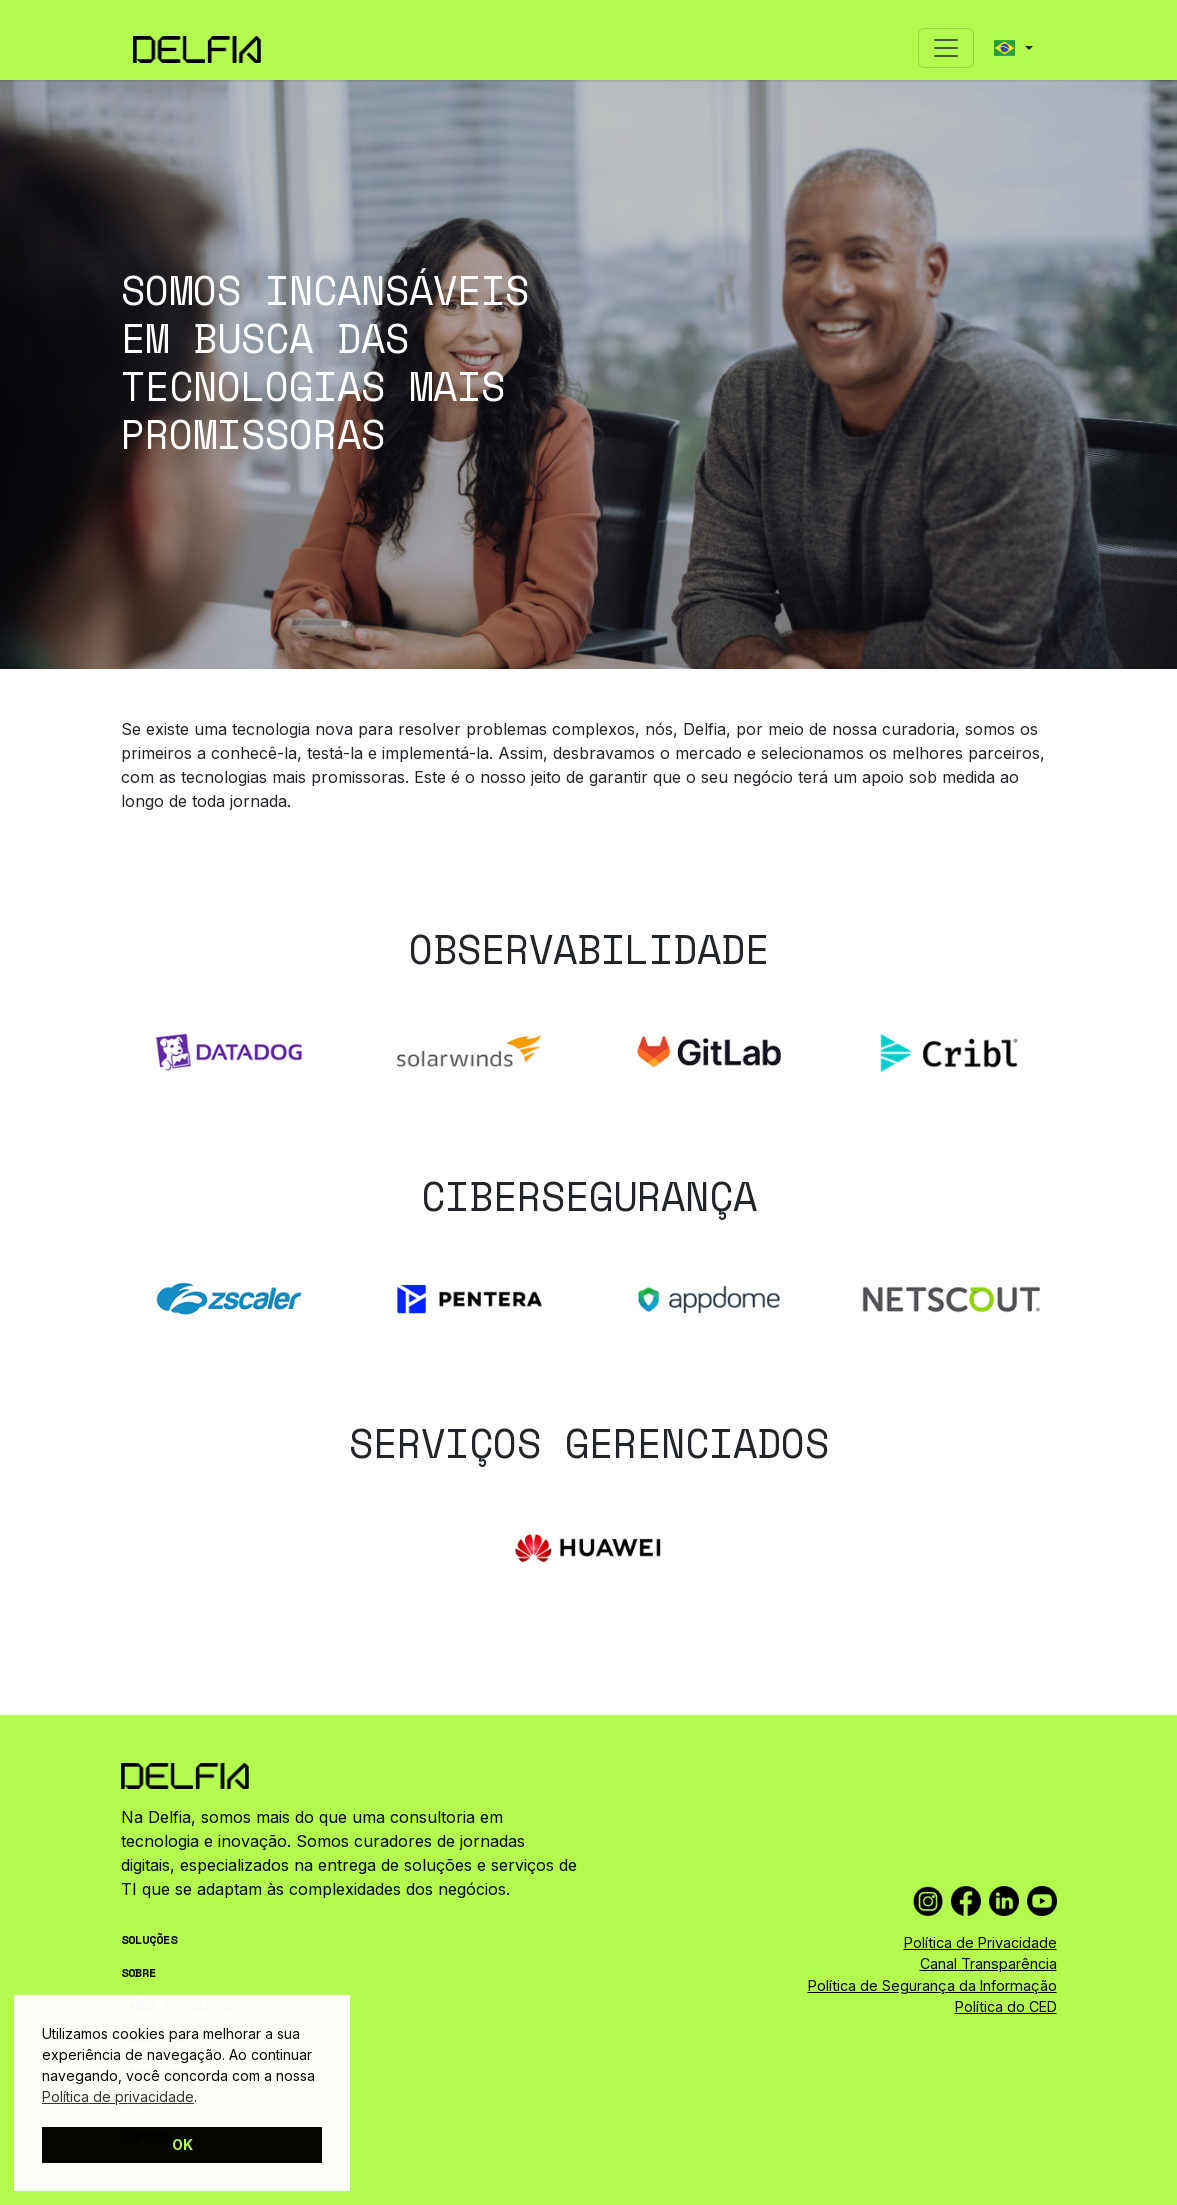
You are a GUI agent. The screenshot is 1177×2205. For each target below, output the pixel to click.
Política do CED (1006, 2006)
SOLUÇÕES (149, 1939)
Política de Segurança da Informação (932, 1985)
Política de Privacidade (980, 1942)
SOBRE (138, 1972)
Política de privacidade (118, 2096)
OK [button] (182, 2144)
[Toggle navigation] (946, 48)
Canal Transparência (988, 1963)
